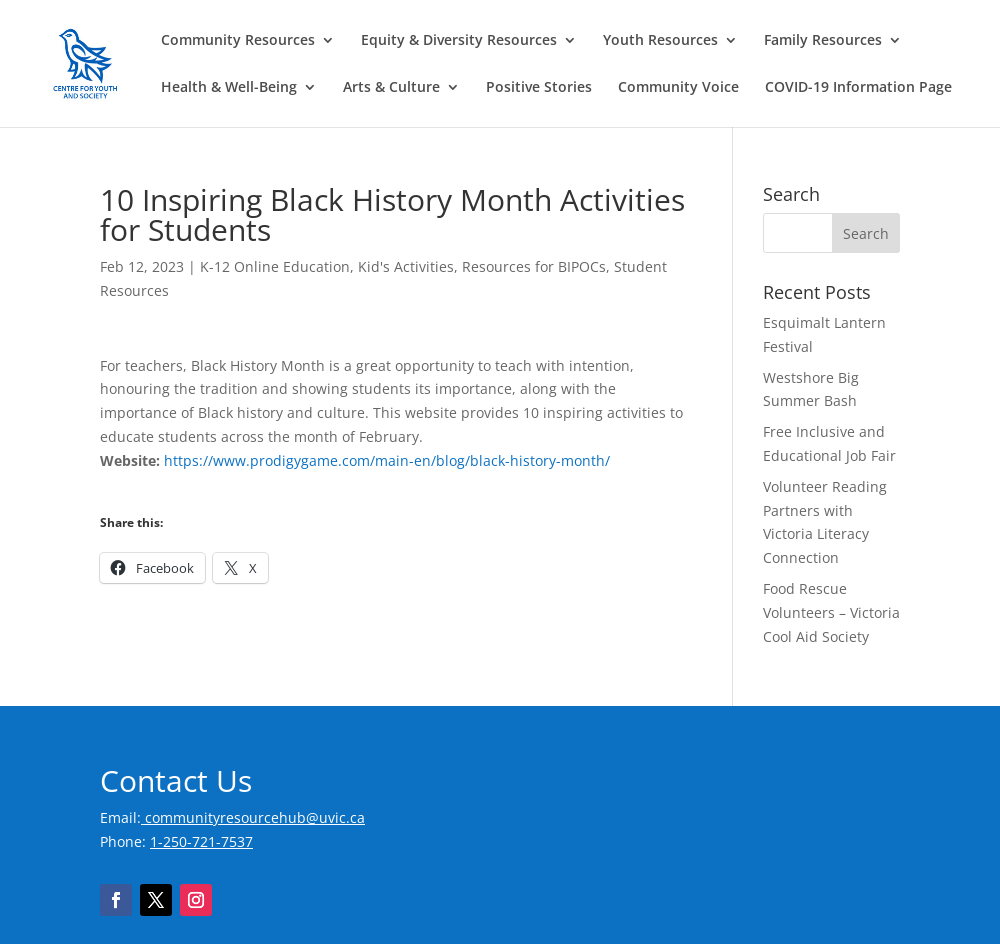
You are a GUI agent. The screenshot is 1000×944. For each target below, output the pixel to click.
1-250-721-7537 (201, 841)
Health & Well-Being (229, 88)
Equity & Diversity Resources (459, 41)
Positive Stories (539, 88)
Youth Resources (660, 41)
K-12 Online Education (275, 266)
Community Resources (238, 41)
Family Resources (823, 41)
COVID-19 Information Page (858, 88)
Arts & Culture (391, 88)
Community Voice (678, 88)
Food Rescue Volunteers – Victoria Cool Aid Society (831, 612)
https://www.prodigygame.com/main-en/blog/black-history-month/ (387, 460)
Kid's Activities (406, 266)
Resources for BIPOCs (534, 266)
